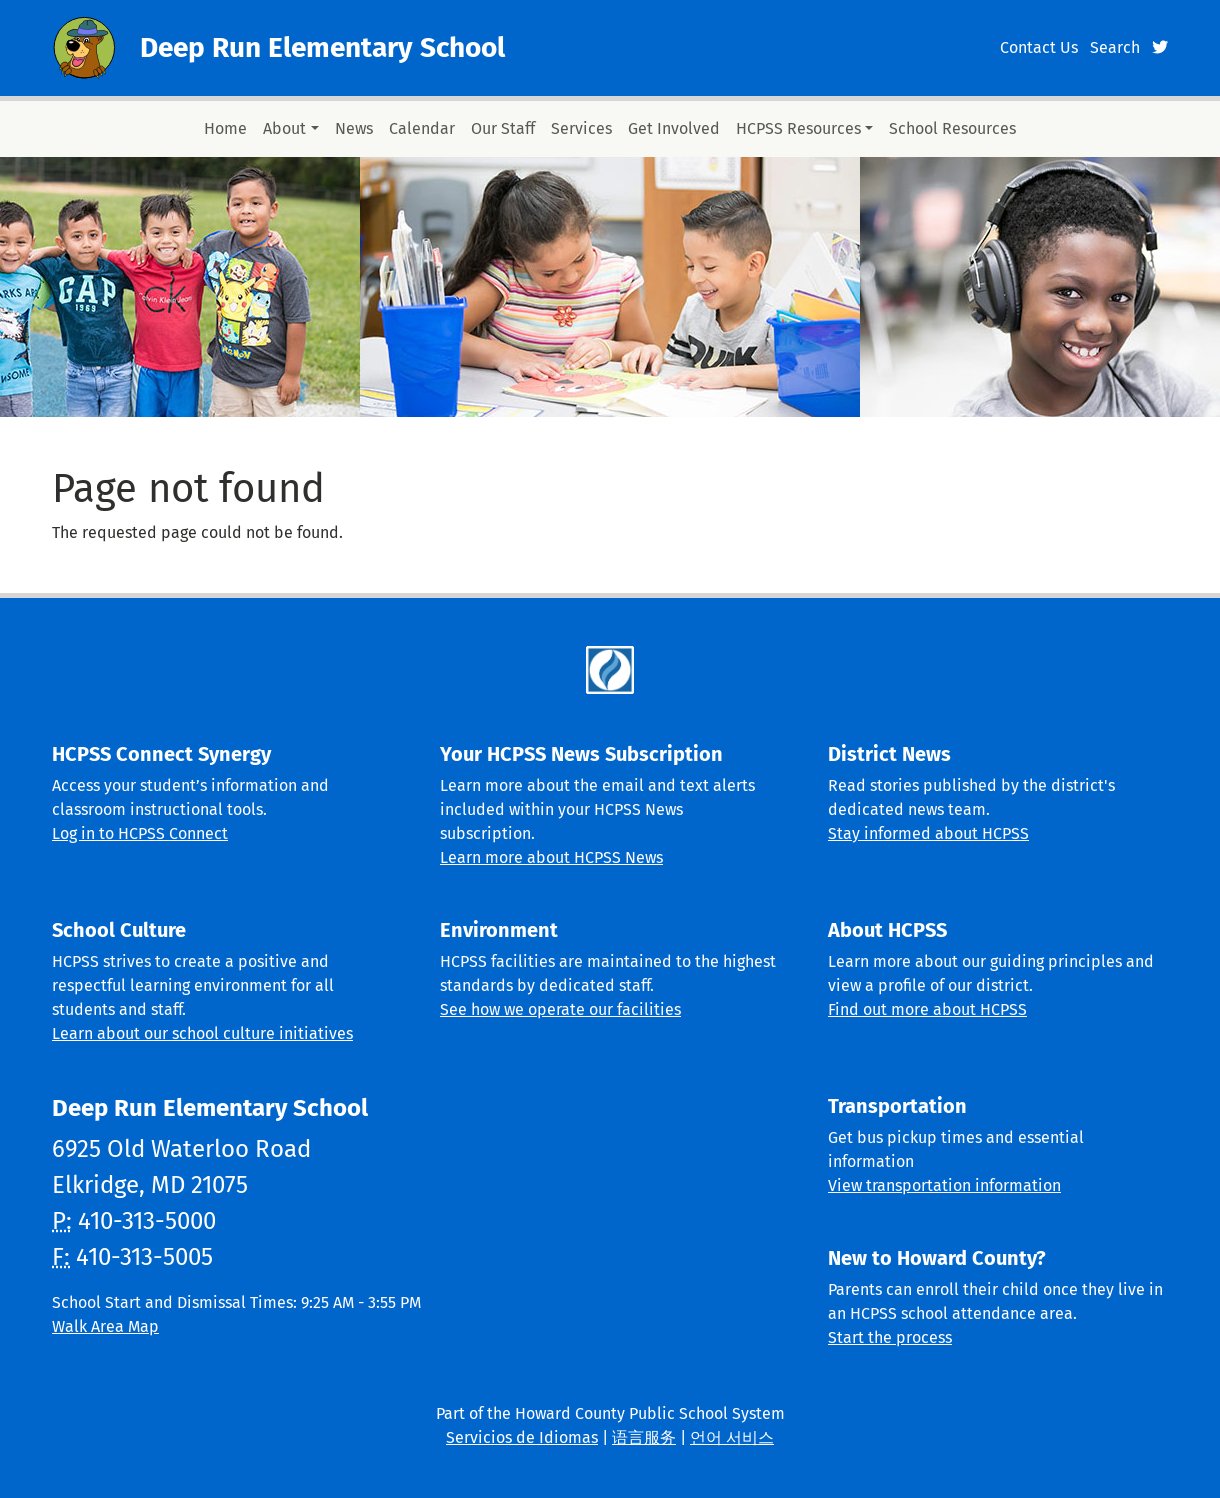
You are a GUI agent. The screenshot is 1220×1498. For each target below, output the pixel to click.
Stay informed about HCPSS (928, 833)
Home (225, 128)
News (354, 128)
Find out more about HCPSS (927, 1009)
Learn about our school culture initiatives (202, 1033)
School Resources (952, 128)
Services (581, 128)
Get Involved (674, 128)
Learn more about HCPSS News (551, 857)
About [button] (284, 128)
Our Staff (503, 128)
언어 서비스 (732, 1437)
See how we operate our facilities (560, 1009)
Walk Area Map (105, 1326)
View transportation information (944, 1185)
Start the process (890, 1337)
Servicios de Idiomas (522, 1437)
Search (1115, 47)
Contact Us (1039, 47)
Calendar (422, 128)
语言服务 (644, 1437)
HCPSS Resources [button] (798, 128)
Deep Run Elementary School (322, 47)
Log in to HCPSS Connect (140, 833)
